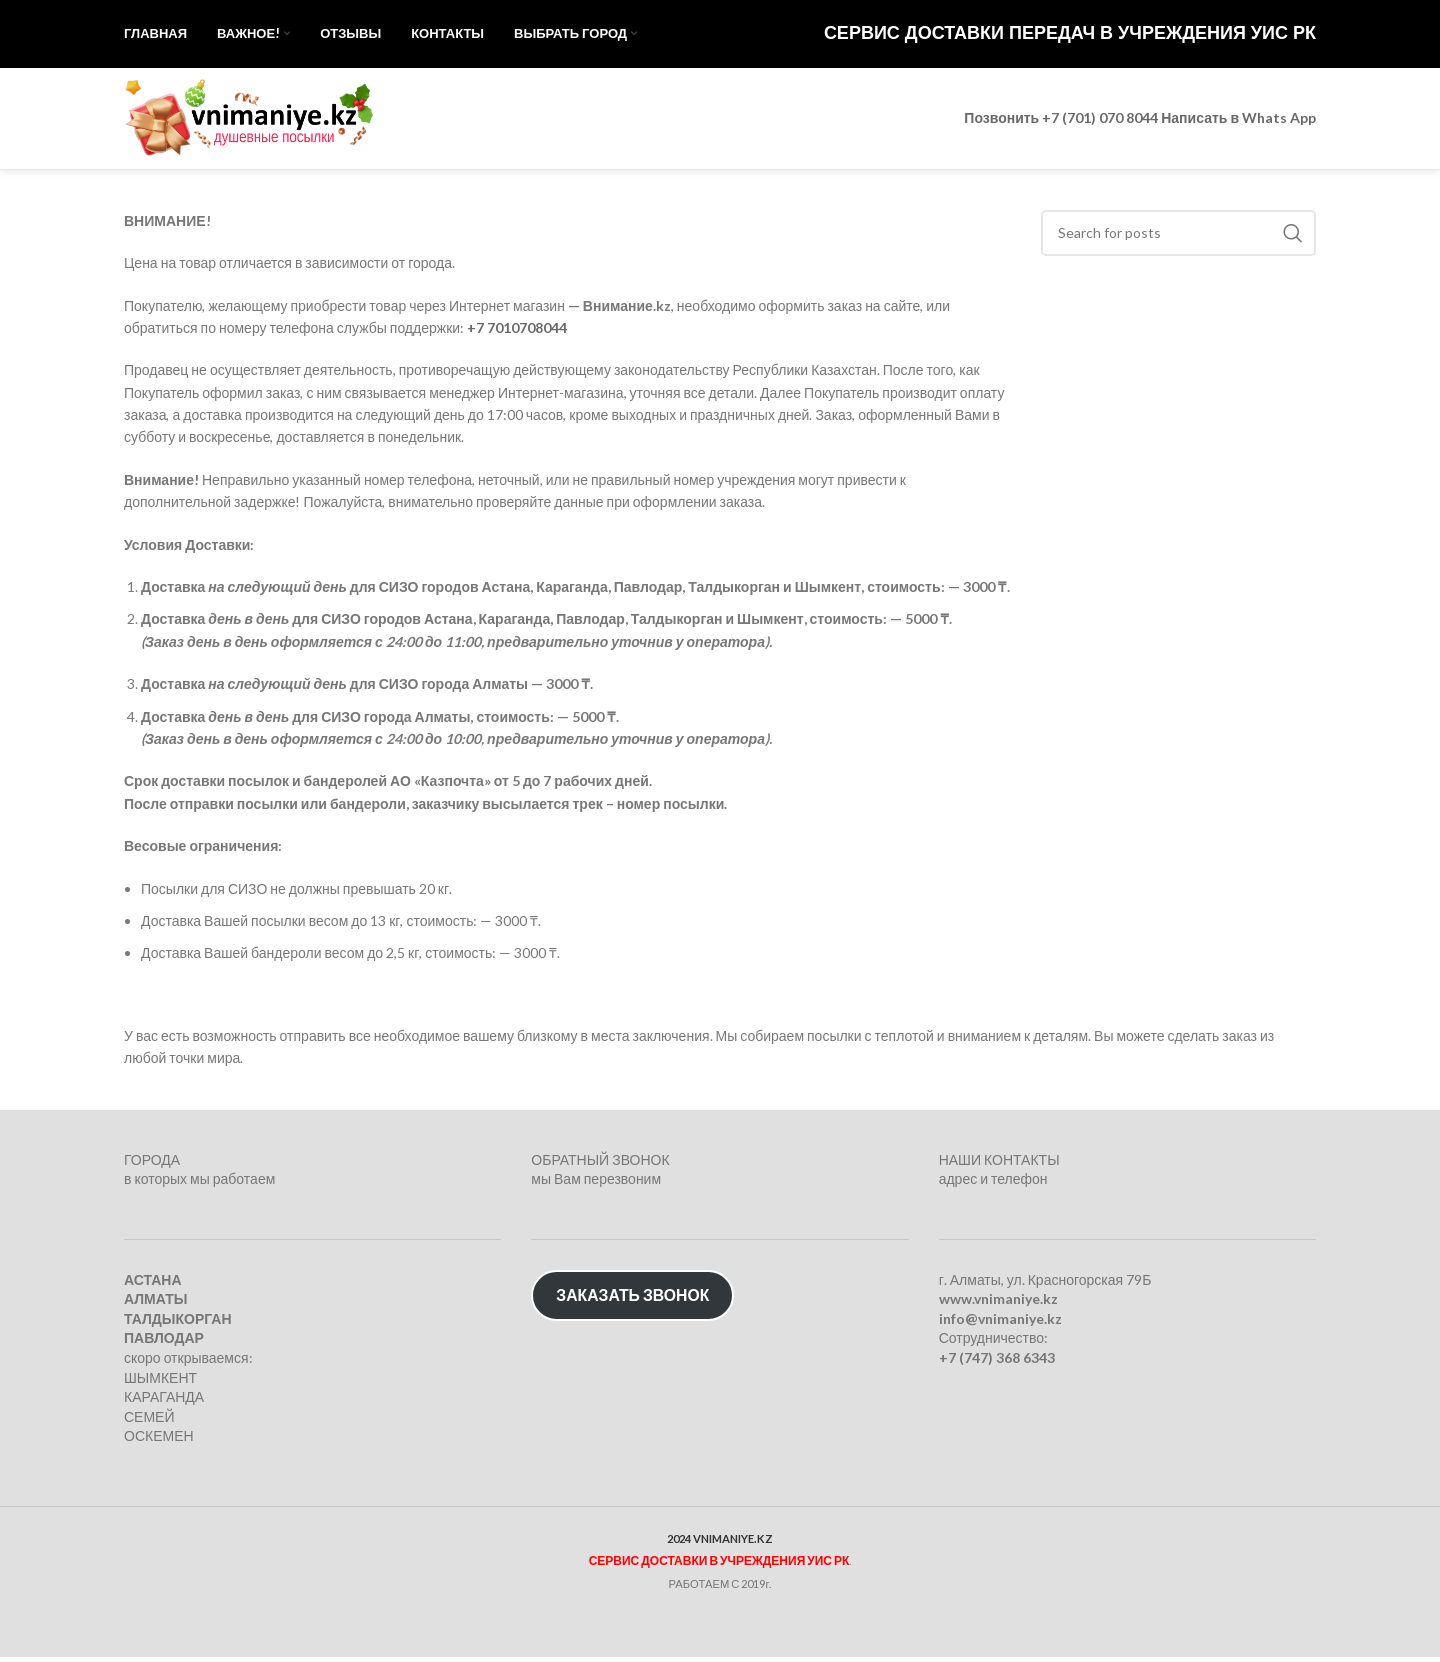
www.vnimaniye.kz (998, 1304)
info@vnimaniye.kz (1000, 1323)
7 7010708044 (521, 332)
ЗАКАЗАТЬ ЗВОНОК (632, 1299)
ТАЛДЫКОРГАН (178, 1323)
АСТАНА (153, 1284)
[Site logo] (249, 120)
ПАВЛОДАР (164, 1343)
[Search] (1179, 238)
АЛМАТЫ (155, 1304)
